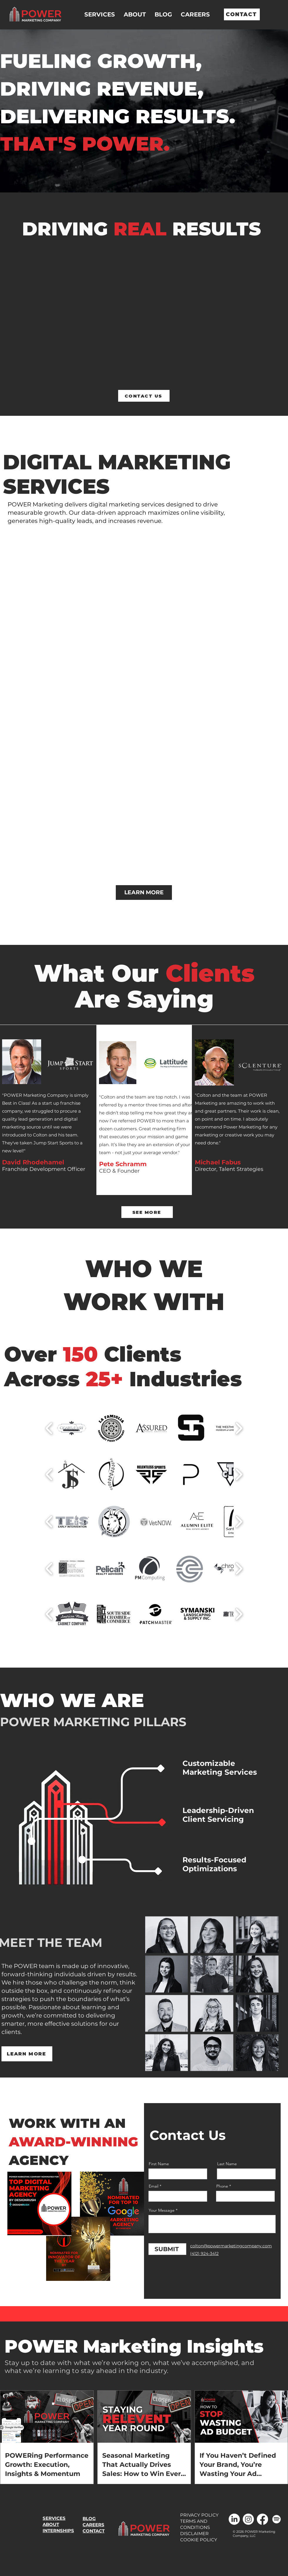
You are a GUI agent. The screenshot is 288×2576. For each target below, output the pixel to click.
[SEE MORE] (147, 1212)
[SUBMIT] (167, 2249)
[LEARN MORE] (144, 892)
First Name (159, 2164)
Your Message (162, 2210)
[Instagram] (248, 2519)
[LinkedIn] (234, 2519)
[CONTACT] (242, 14)
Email (153, 2186)
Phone (222, 2186)
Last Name (227, 2164)
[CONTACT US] (144, 396)
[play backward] (49, 1428)
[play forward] (238, 1428)
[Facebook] (262, 2519)
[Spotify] (276, 2519)
